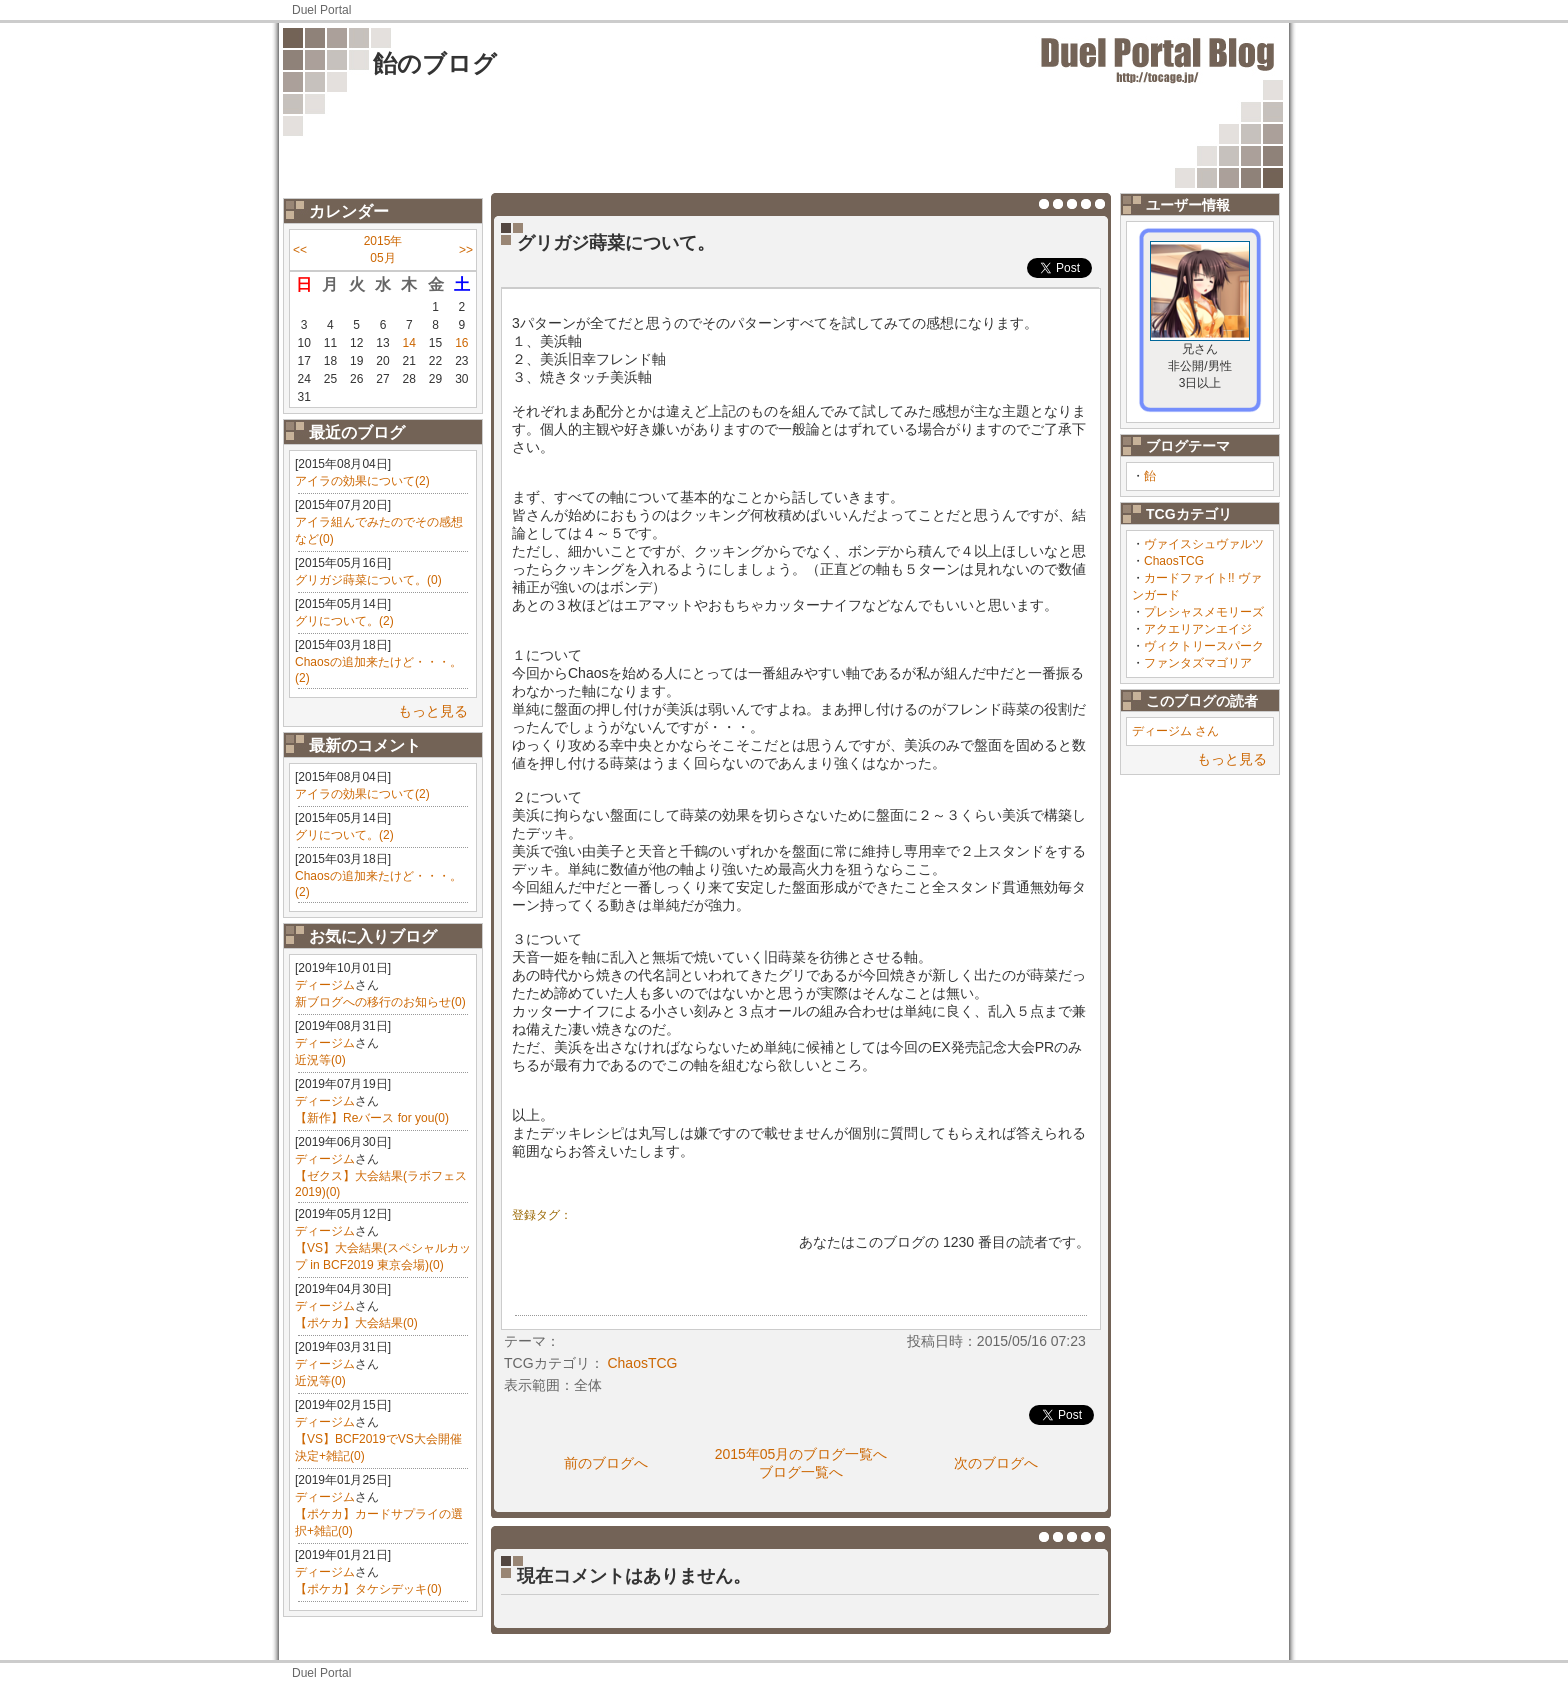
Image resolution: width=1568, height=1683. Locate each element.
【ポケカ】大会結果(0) (356, 1323)
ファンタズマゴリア (1198, 663)
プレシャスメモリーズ (1204, 612)
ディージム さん (1175, 731)
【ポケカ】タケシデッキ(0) (368, 1589)
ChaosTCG (1174, 561)
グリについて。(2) (344, 621)
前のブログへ (606, 1463)
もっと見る (433, 711)
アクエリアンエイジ (1198, 629)
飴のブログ (435, 63)
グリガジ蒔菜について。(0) (368, 580)
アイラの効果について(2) (362, 481)
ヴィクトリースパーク (1204, 646)
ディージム (325, 985)
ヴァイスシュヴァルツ (1204, 544)
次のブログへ (996, 1463)
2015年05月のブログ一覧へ (801, 1454)
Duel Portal (321, 10)
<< (300, 250)
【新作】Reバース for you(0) (372, 1118)
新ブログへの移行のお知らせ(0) (380, 1002)
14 (409, 343)
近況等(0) (320, 1060)
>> (466, 250)
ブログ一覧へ (801, 1472)
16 (461, 343)
